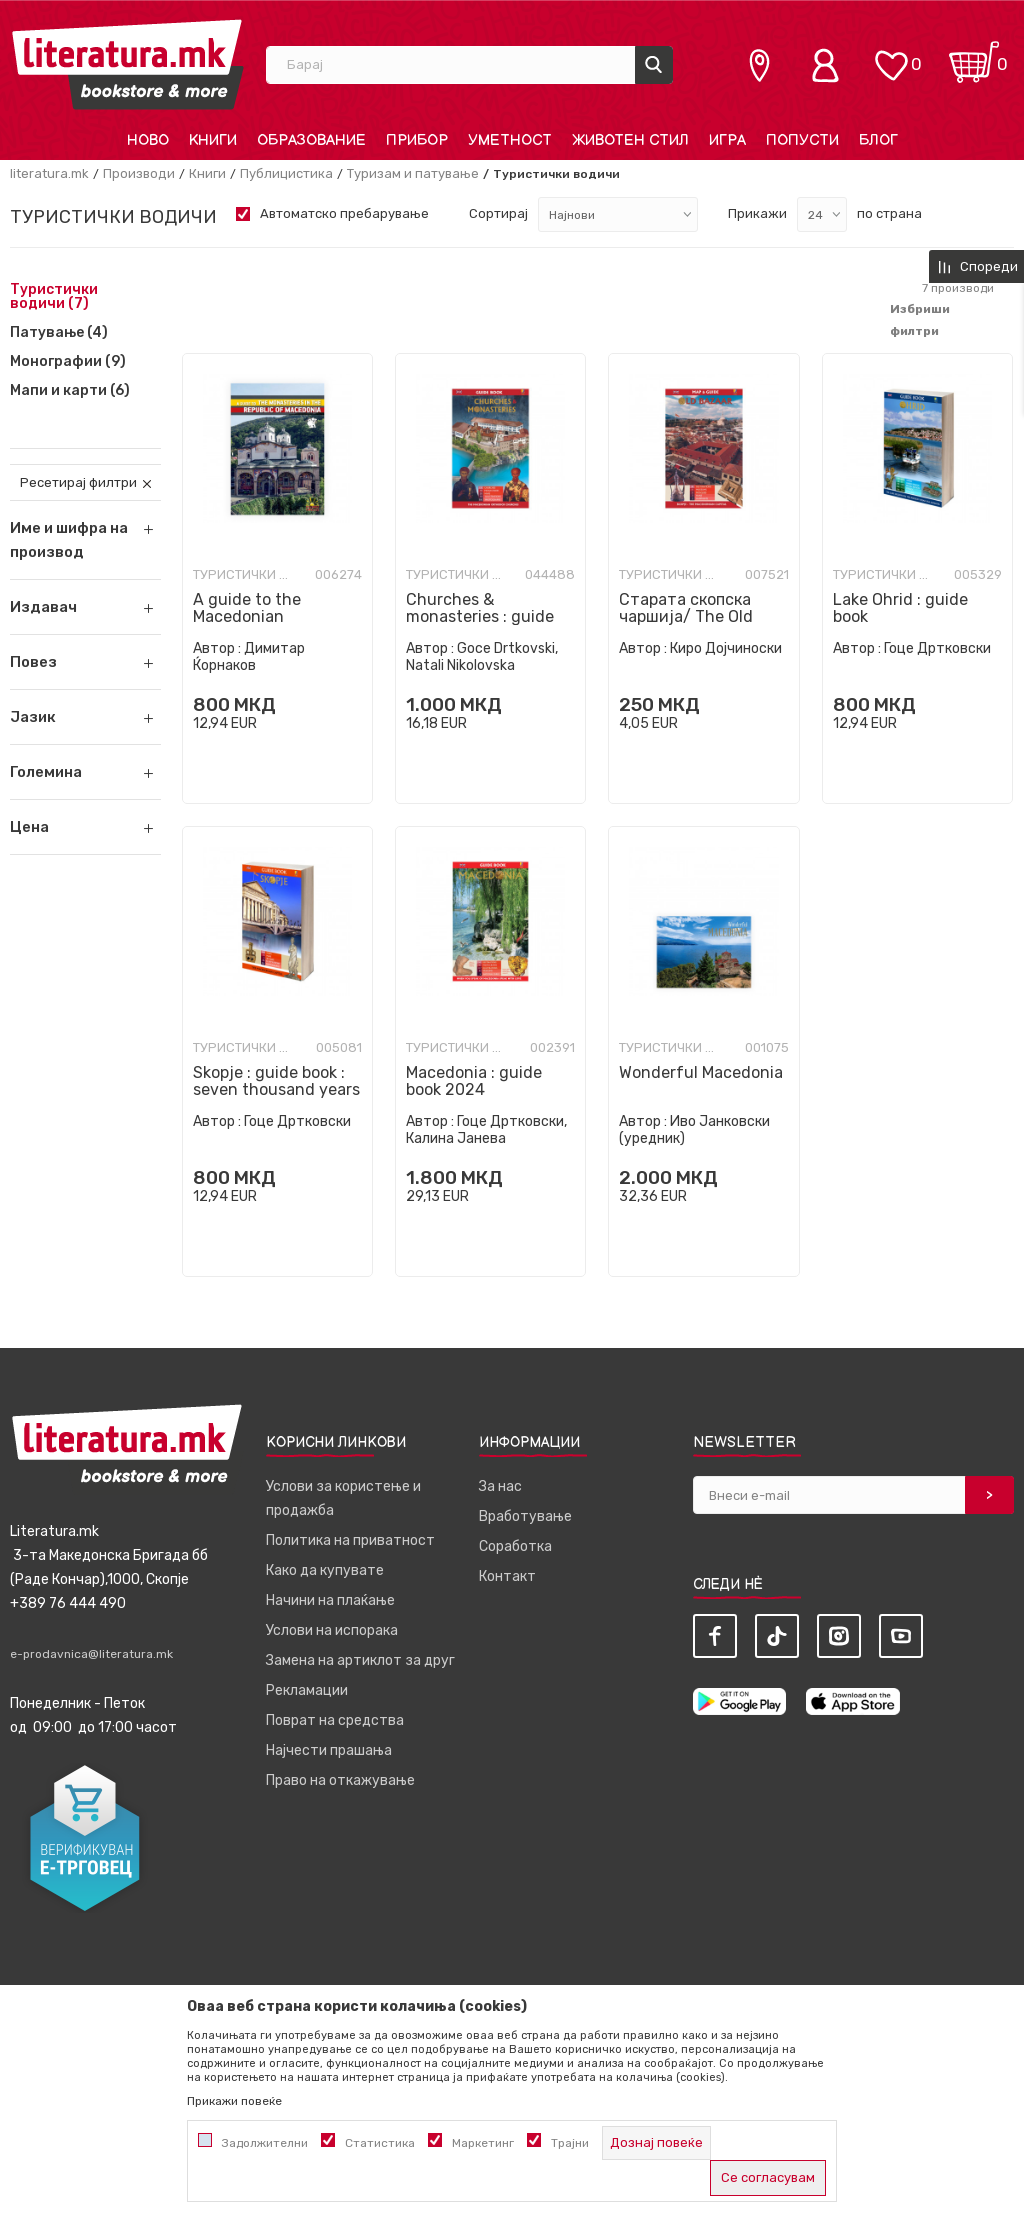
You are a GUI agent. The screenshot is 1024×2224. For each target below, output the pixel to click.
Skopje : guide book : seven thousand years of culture (276, 1089)
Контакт (507, 1576)
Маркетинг (483, 2143)
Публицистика (286, 173)
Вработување (525, 1516)
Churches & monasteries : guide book (480, 616)
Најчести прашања (329, 1750)
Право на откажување (340, 1780)
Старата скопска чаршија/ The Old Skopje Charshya (686, 616)
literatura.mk (49, 173)
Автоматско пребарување (344, 213)
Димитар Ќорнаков (249, 657)
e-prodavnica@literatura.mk (91, 1654)
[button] (85, 607)
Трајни (570, 2143)
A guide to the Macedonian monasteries (247, 616)
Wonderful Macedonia (701, 1072)
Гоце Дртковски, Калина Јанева (486, 1130)
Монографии (68, 362)
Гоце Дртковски (937, 648)
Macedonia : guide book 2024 (474, 1081)
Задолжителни (265, 2143)
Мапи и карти (70, 391)
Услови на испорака (332, 1630)
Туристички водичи (54, 297)
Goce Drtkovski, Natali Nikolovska (482, 657)
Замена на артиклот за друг (360, 1660)
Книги (207, 173)
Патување (59, 333)
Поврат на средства (335, 1720)
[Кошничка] (974, 55)
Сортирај (498, 213)
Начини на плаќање (330, 1600)
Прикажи (757, 213)
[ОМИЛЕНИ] (891, 55)
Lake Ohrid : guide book (900, 608)
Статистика (380, 2143)
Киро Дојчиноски (726, 648)
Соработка (515, 1546)
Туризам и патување (413, 173)
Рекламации (307, 1690)
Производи (139, 173)
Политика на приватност (350, 1540)
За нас (500, 1486)
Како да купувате (325, 1570)
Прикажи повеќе (234, 2101)
